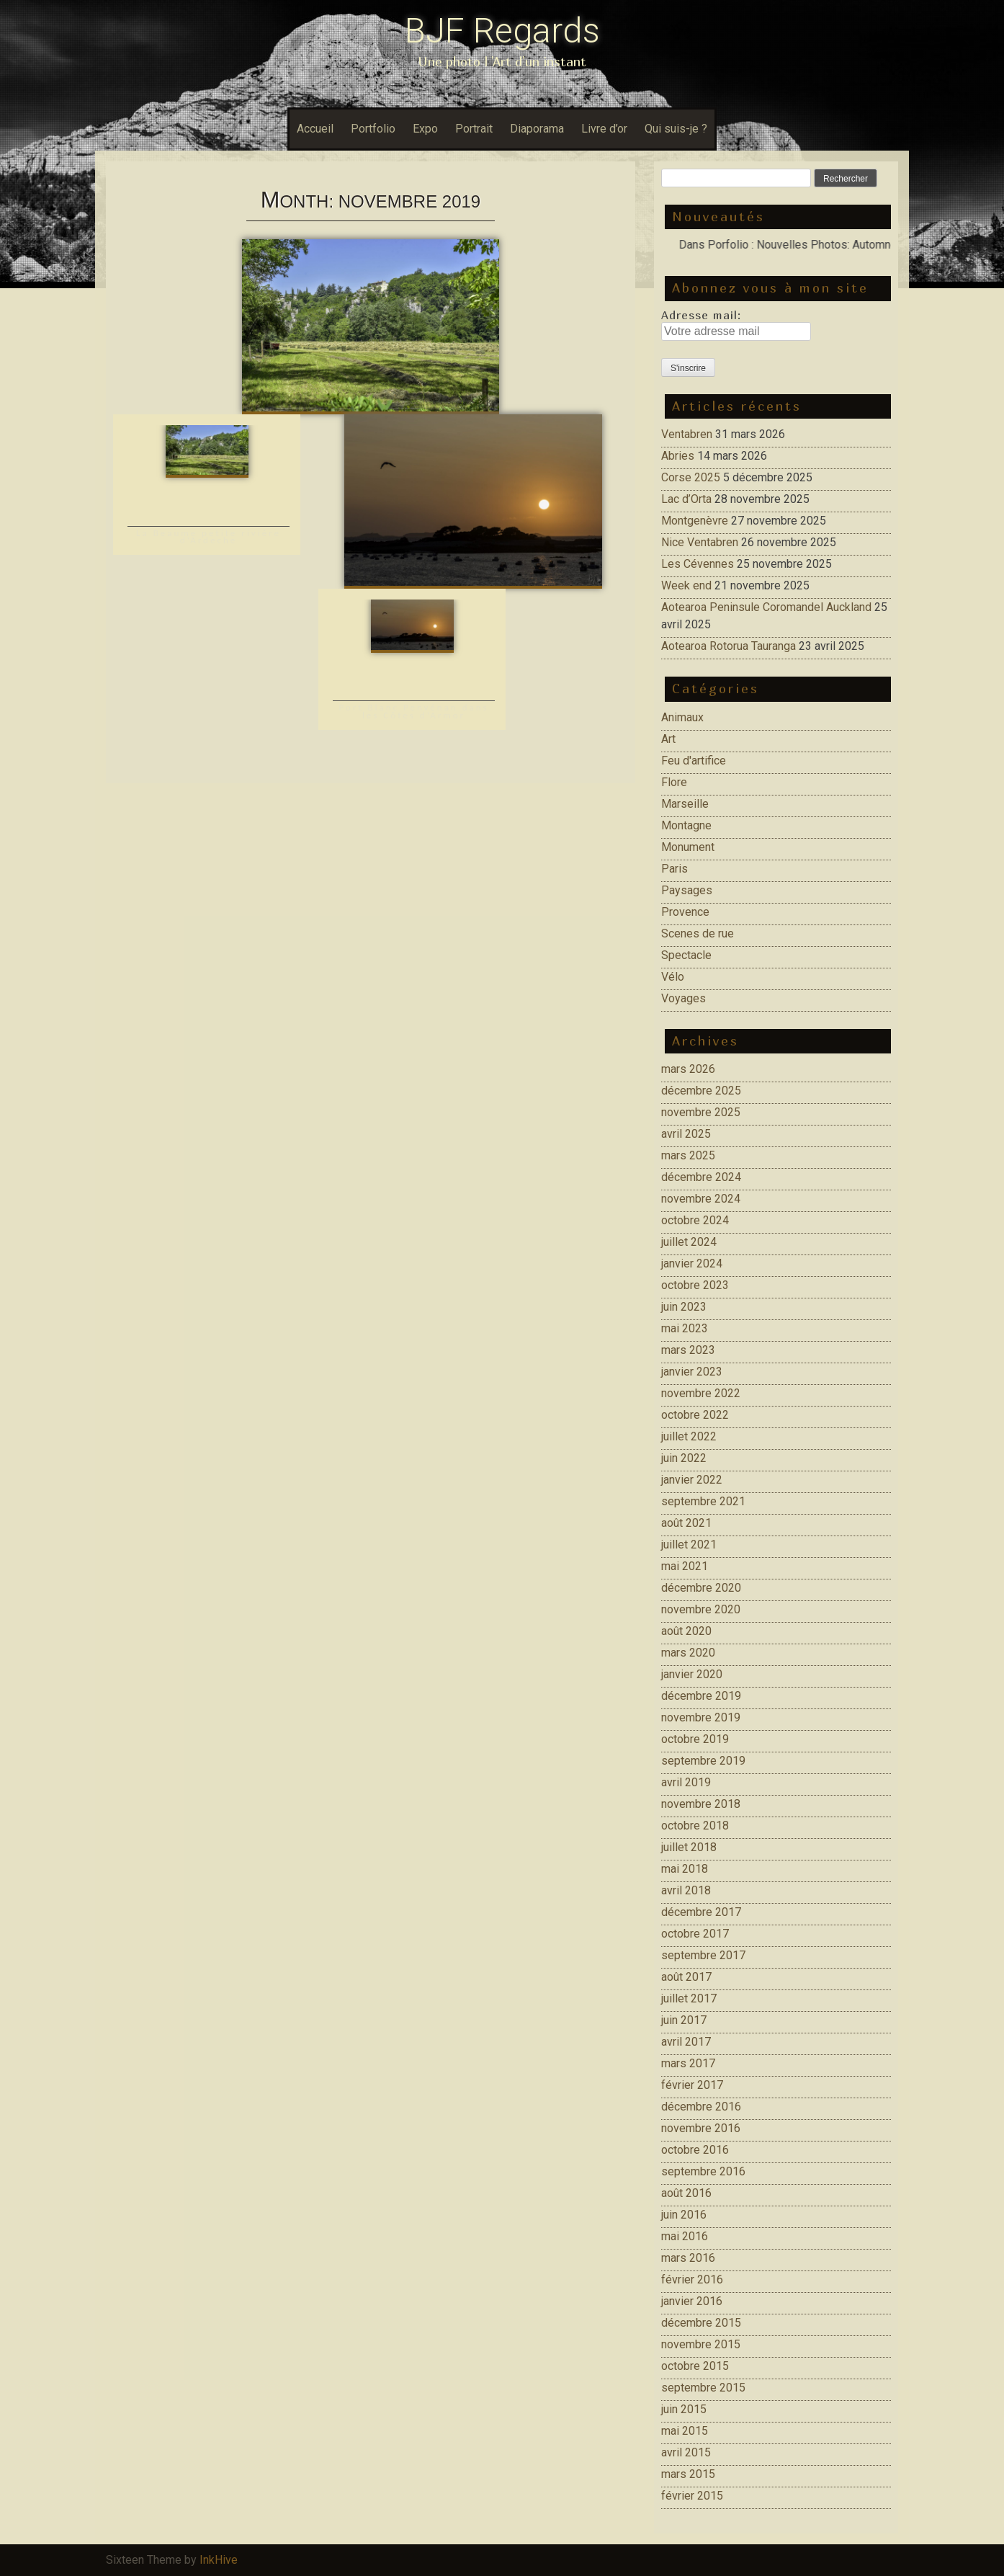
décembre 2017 (701, 1912)
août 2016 (686, 2193)
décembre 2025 (701, 1090)
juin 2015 (684, 2409)
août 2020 (686, 1631)
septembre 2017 (703, 1955)
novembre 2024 (700, 1198)
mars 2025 (688, 1155)
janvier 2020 (691, 1674)
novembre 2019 (700, 1717)
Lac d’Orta (686, 499)
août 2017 (686, 1977)
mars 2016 (688, 2258)
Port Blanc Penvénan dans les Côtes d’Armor (413, 711)
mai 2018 (684, 1869)
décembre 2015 (701, 2323)
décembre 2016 (701, 2106)
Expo (425, 128)
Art (668, 739)
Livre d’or (604, 128)
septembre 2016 (703, 2171)
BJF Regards (502, 30)
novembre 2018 (700, 1804)
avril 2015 (686, 2452)
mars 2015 (688, 2474)
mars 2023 (688, 1350)
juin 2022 (684, 1458)
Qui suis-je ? (676, 128)
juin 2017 (684, 2020)
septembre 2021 (703, 1501)
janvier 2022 (691, 1480)
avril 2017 (686, 2042)
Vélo (672, 977)
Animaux (682, 717)
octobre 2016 (695, 2150)
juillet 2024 (689, 1242)
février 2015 (692, 2496)
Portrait (474, 128)
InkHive (219, 2560)
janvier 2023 (691, 1371)
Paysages (686, 890)
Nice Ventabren (699, 542)
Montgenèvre (694, 520)
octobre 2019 (695, 1739)
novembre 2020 (700, 1609)
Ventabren (686, 434)
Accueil (315, 128)
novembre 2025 (700, 1112)
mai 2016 (684, 2236)
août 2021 (686, 1523)
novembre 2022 (700, 1393)
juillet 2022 (689, 1436)
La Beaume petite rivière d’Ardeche (208, 536)
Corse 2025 (690, 477)
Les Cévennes (697, 564)
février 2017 (692, 2085)
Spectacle (686, 955)
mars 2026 (688, 1069)
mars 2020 (688, 1652)
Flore (674, 782)
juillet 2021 (689, 1544)
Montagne (686, 825)
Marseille (685, 804)
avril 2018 (686, 1890)
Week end (686, 585)
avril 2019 (686, 1782)
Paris (674, 868)
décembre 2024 (701, 1177)
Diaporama (537, 128)
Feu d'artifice (693, 760)
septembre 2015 (703, 2387)
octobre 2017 (695, 1933)
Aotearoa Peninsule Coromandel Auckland (766, 607)
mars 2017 (688, 2063)
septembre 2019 (703, 1761)
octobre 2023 (695, 1285)
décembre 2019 (701, 1696)
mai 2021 (684, 1566)
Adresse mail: (701, 315)
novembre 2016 (700, 2128)
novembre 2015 (700, 2344)
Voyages (683, 998)
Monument (687, 847)
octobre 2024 (695, 1220)
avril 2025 (686, 1134)
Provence (685, 912)
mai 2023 (684, 1328)
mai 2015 (684, 2431)
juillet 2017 (689, 1998)
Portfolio (373, 128)
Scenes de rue (697, 933)
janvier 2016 (691, 2301)
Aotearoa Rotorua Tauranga (728, 646)
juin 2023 (684, 1307)
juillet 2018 (689, 1847)
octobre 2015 (695, 2366)
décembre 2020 (701, 1588)
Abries (677, 456)
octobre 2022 (695, 1415)
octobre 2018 (695, 1825)
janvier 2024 (691, 1263)
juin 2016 (684, 2214)
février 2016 (692, 2279)
